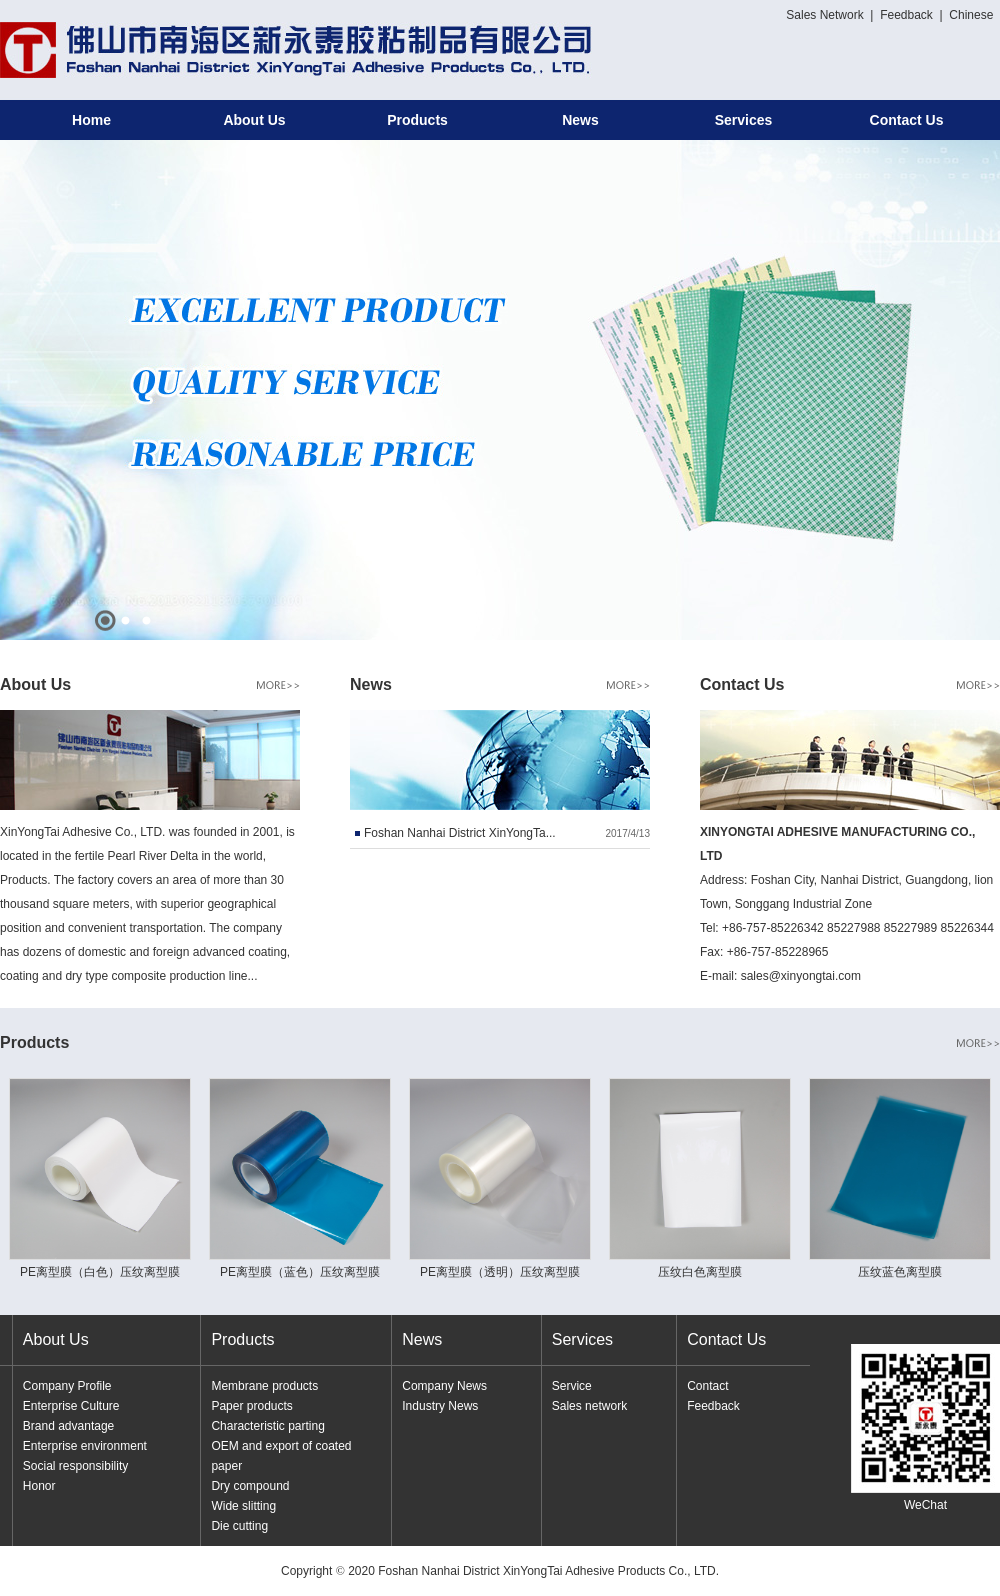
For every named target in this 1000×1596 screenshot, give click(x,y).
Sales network (589, 1406)
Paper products (251, 1406)
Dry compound (250, 1486)
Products (417, 120)
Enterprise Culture (71, 1406)
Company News (444, 1386)
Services (744, 120)
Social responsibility (75, 1466)
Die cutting (239, 1526)
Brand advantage (68, 1426)
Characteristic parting (267, 1426)
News (580, 120)
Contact (707, 1386)
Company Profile (67, 1386)
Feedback (906, 15)
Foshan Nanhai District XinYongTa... (460, 833)
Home (91, 120)
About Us (254, 120)
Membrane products (264, 1386)
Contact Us (907, 120)
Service (572, 1386)
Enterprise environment (85, 1446)
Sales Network (824, 15)
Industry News (440, 1406)
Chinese (971, 15)
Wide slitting (243, 1506)
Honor (39, 1486)
